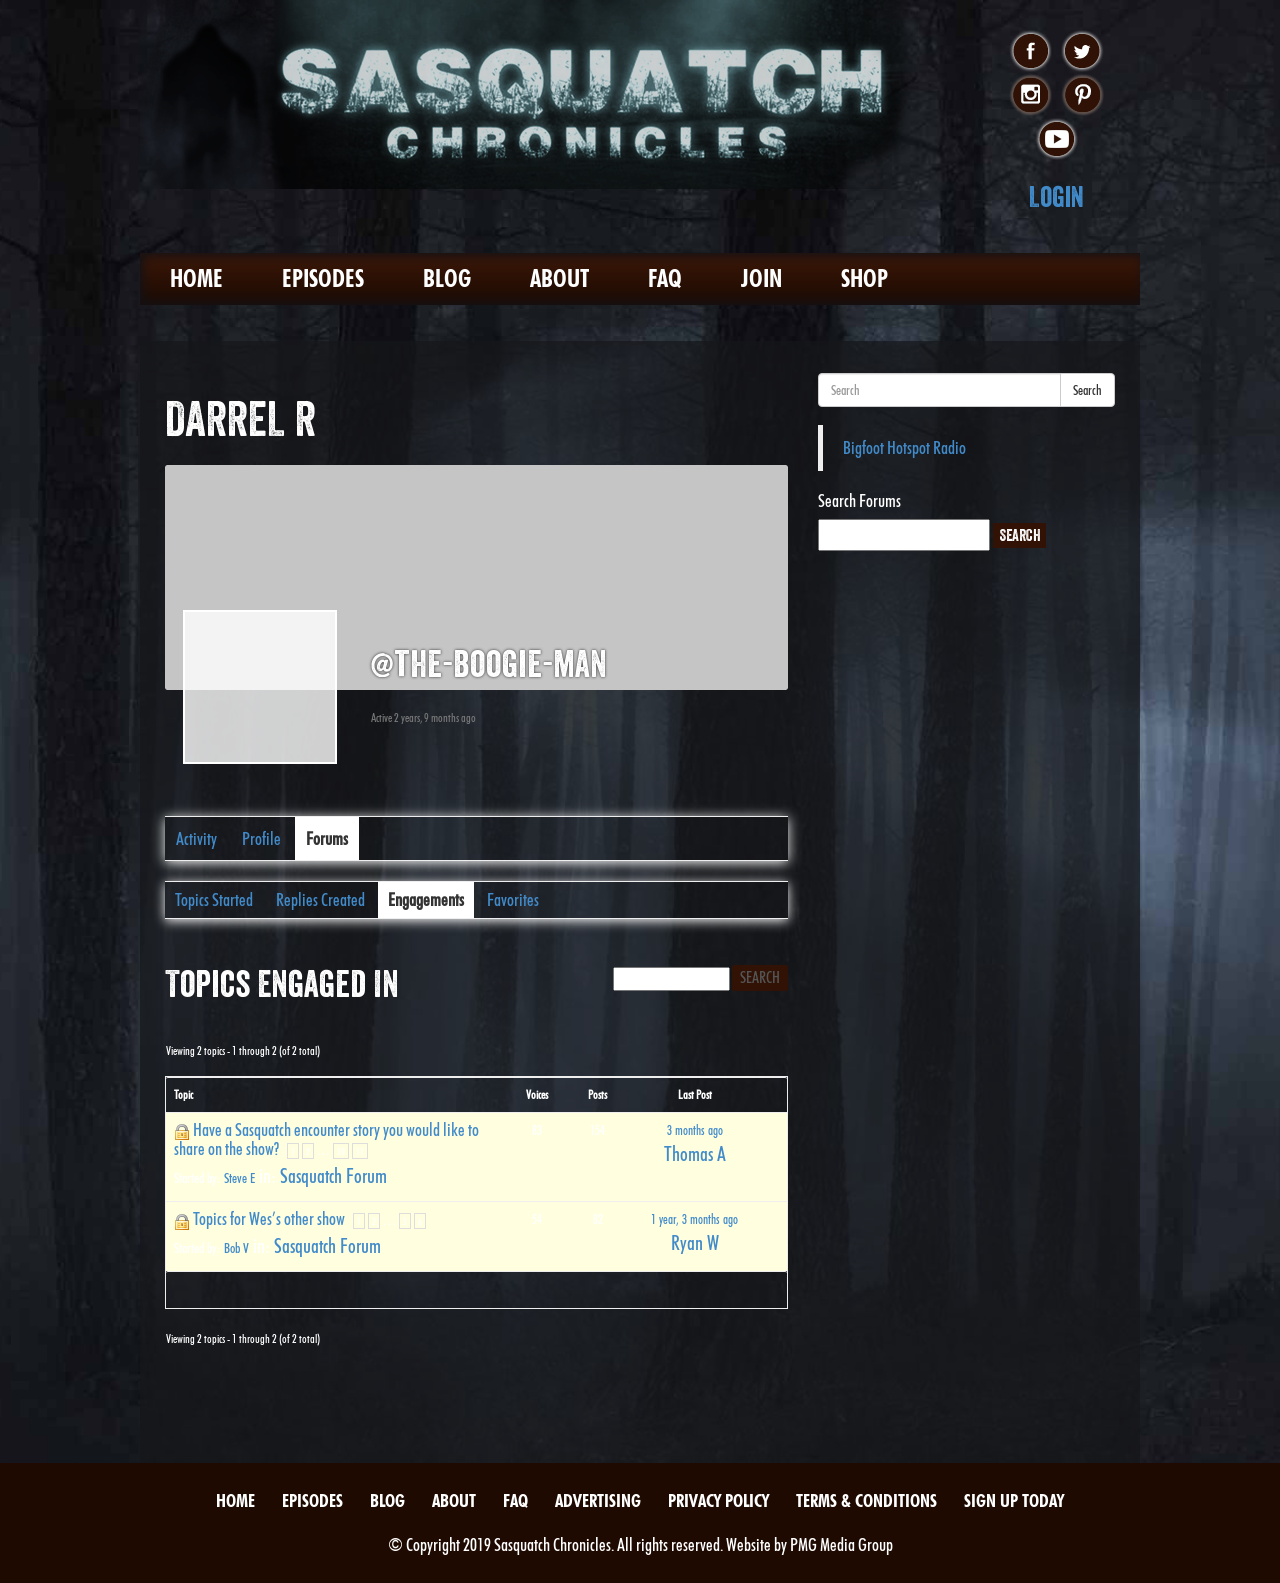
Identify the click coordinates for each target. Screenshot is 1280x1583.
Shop (864, 278)
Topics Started (214, 899)
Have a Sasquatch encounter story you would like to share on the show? (326, 1139)
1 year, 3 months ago (694, 1219)
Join (761, 278)
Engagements (426, 899)
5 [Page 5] (405, 1221)
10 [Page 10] (341, 1151)
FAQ (665, 278)
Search (1087, 390)
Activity (196, 838)
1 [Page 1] (293, 1151)
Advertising (598, 1500)
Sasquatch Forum (333, 1176)
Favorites (513, 899)
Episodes (323, 278)
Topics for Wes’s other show (269, 1218)
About (559, 278)
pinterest (1082, 96)
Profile (261, 838)
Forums (327, 838)
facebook (1030, 52)
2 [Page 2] (308, 1151)
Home (196, 278)
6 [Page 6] (420, 1221)
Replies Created (320, 899)
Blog (447, 278)
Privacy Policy (718, 1500)
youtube (1056, 140)
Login (1056, 196)
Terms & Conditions (866, 1500)
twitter (1082, 52)
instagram (1030, 96)
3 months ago (695, 1130)
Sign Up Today (1014, 1500)
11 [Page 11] (360, 1151)
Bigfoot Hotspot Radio (904, 447)
